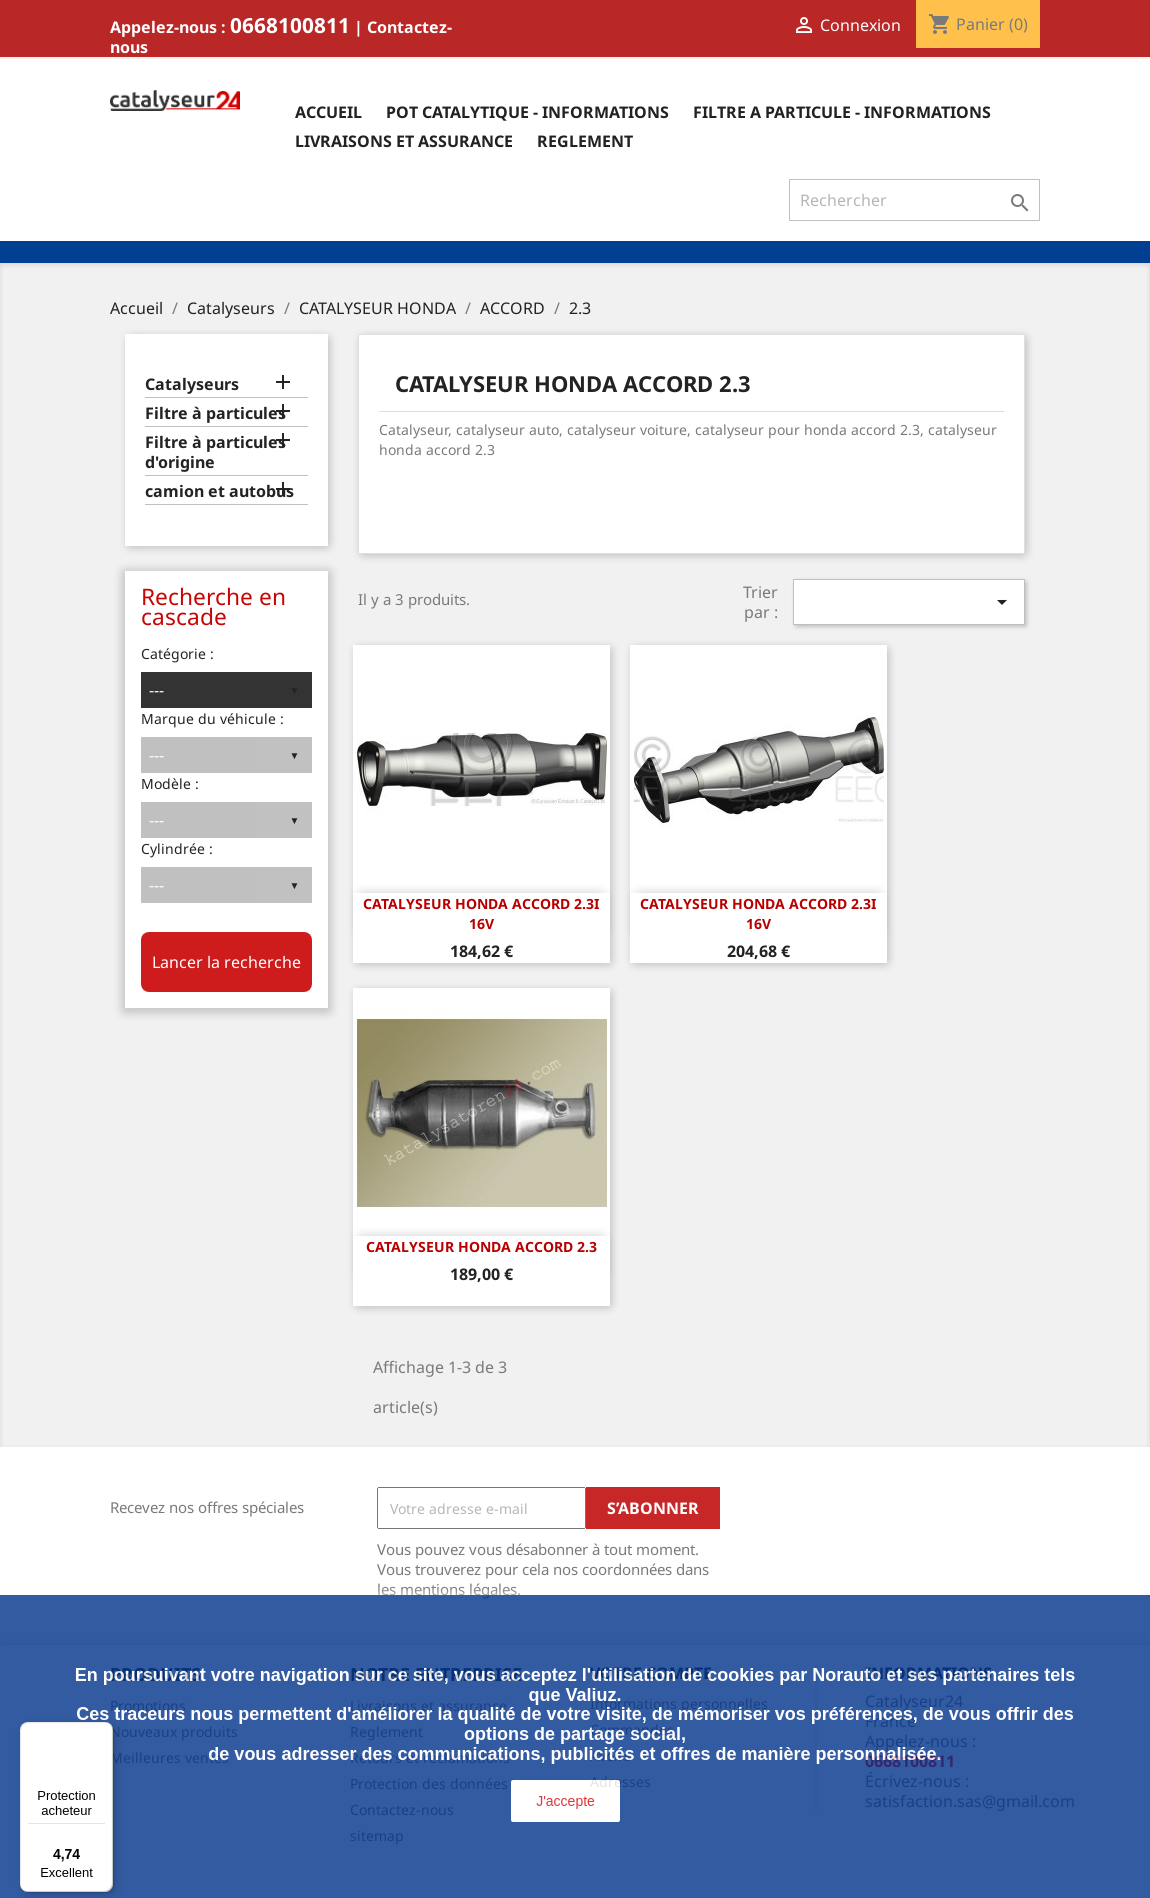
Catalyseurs (192, 384)
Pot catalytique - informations (527, 112)
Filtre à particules (215, 413)
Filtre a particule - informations (842, 112)
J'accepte (565, 1801)
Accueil (328, 112)
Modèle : (170, 783)
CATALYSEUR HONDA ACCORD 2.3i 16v (481, 913)
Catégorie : (177, 653)
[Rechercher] (914, 200)
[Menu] (101, 1734)
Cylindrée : (177, 848)
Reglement (585, 141)
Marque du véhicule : (212, 718)
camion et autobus (219, 491)
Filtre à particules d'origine (215, 452)
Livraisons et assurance (404, 141)
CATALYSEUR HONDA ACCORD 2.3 (481, 1246)
